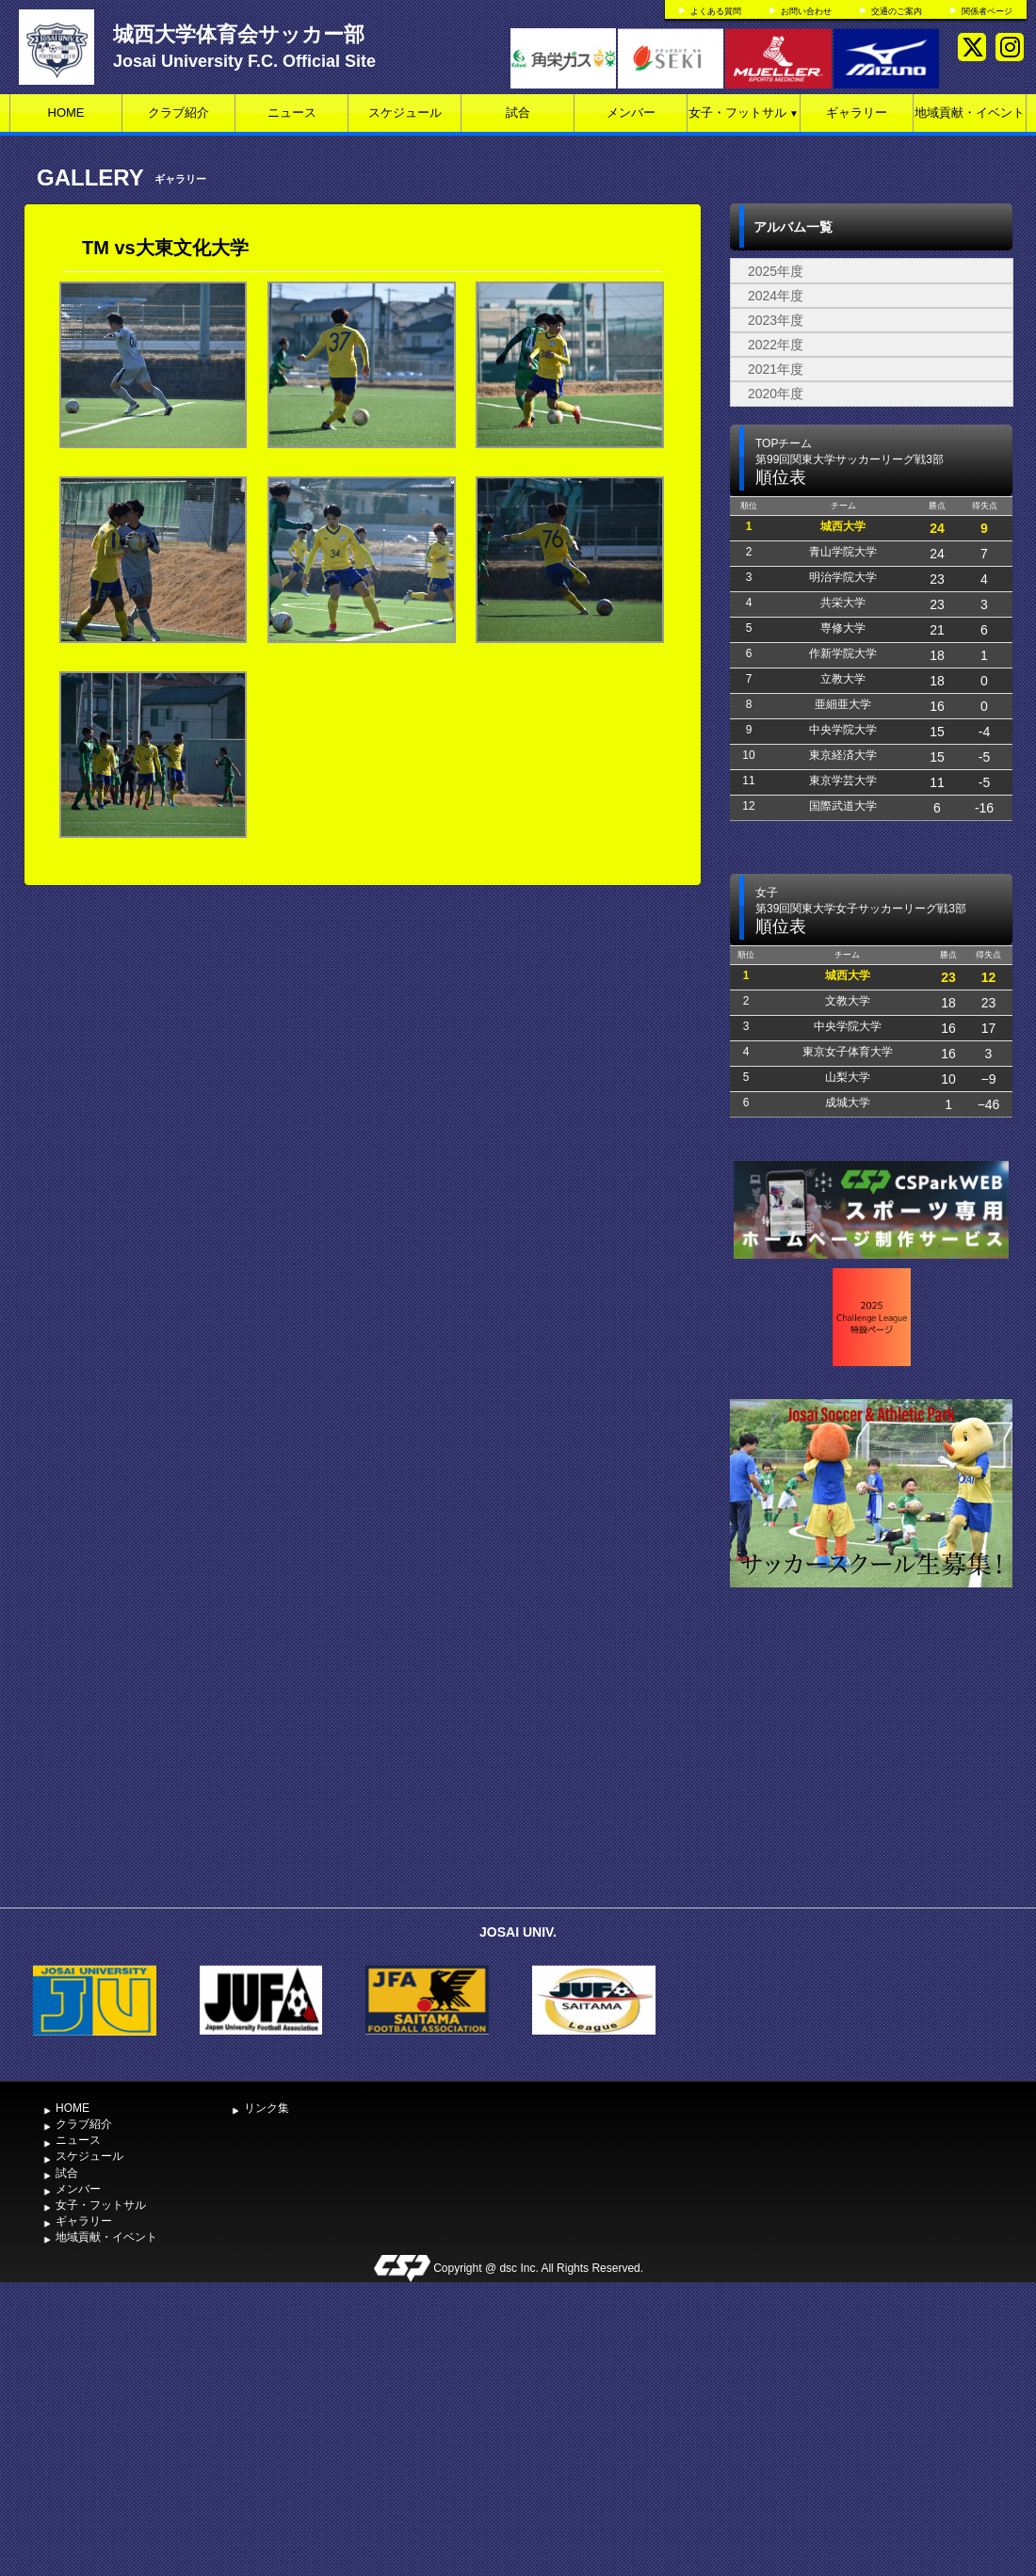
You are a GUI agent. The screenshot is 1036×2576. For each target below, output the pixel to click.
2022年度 (775, 344)
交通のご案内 (896, 11)
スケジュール (405, 112)
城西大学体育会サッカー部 (238, 34)
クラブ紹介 (178, 112)
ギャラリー (856, 112)
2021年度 (775, 369)
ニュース (291, 112)
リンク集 (266, 2108)
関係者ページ (987, 11)
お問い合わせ (806, 11)
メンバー (631, 112)
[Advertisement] (871, 1757)
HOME (66, 112)
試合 (518, 112)
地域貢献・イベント (970, 112)
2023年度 (775, 320)
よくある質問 (715, 11)
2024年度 (775, 295)
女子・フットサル (743, 112)
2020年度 (775, 393)
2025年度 (775, 271)
